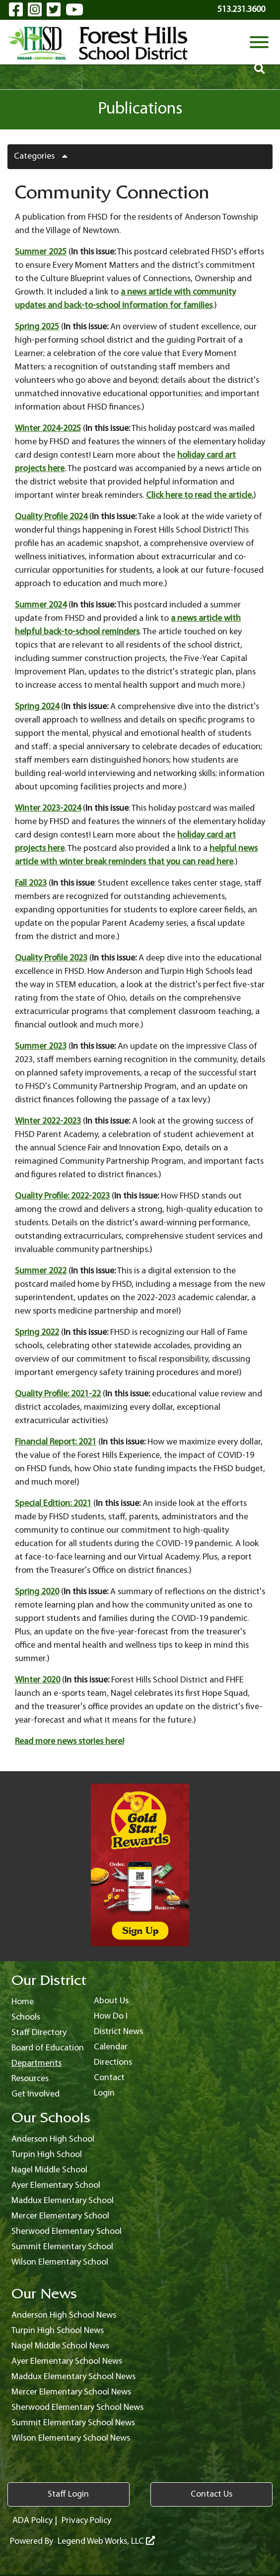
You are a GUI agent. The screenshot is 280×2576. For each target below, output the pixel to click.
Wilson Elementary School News (70, 2438)
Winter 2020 (37, 1680)
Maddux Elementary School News (73, 2377)
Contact (109, 2078)
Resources (30, 2079)
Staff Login (68, 2494)
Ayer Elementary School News (66, 2361)
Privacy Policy (86, 2520)
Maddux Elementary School (62, 2201)
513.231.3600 (241, 9)
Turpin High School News (57, 2331)
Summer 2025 (41, 252)
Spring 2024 (37, 707)
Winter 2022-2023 (48, 1121)
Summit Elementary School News (73, 2423)
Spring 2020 (37, 1592)
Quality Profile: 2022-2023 (62, 1196)
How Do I (111, 2016)
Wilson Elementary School (59, 2262)
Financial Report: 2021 (55, 1442)
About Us (111, 2001)
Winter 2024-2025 (48, 428)
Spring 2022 (37, 1332)
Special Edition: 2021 (53, 1503)
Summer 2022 (41, 1271)
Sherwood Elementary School (66, 2231)
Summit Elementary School (62, 2247)
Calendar (111, 2047)
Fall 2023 (31, 883)
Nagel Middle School (49, 2170)
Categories (44, 156)
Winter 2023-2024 (48, 808)
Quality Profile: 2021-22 (58, 1394)
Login (104, 2093)
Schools (25, 2017)
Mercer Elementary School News (71, 2392)
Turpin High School (46, 2154)
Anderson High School (52, 2139)
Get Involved (35, 2094)
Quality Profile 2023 (51, 958)
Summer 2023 (41, 1046)
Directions (113, 2062)
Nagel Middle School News (60, 2346)
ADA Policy (32, 2520)
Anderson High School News (63, 2315)
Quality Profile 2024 (51, 517)
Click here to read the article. (199, 495)
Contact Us (211, 2494)
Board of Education (47, 2048)
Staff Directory (39, 2032)
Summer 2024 (41, 605)
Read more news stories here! (69, 1741)
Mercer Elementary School (60, 2216)
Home (22, 2002)
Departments (36, 2063)
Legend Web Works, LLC (106, 2541)
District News (118, 2032)
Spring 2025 (37, 327)
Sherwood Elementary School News (77, 2407)
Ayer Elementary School (55, 2185)
